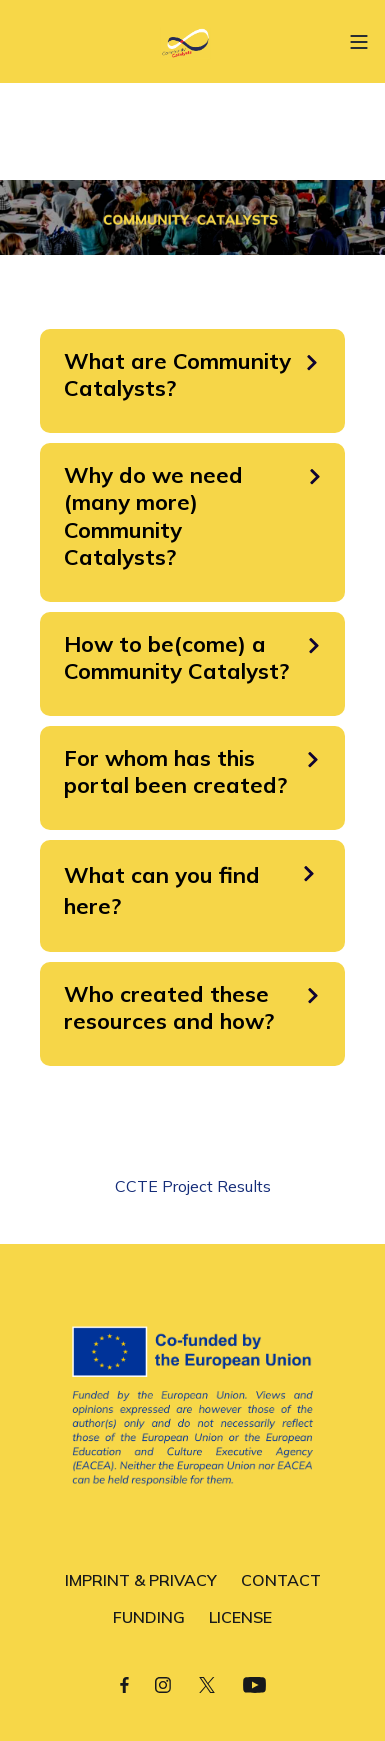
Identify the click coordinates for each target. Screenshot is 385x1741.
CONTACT (281, 1580)
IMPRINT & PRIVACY (141, 1580)
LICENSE (240, 1617)
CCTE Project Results (193, 1186)
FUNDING (149, 1617)
